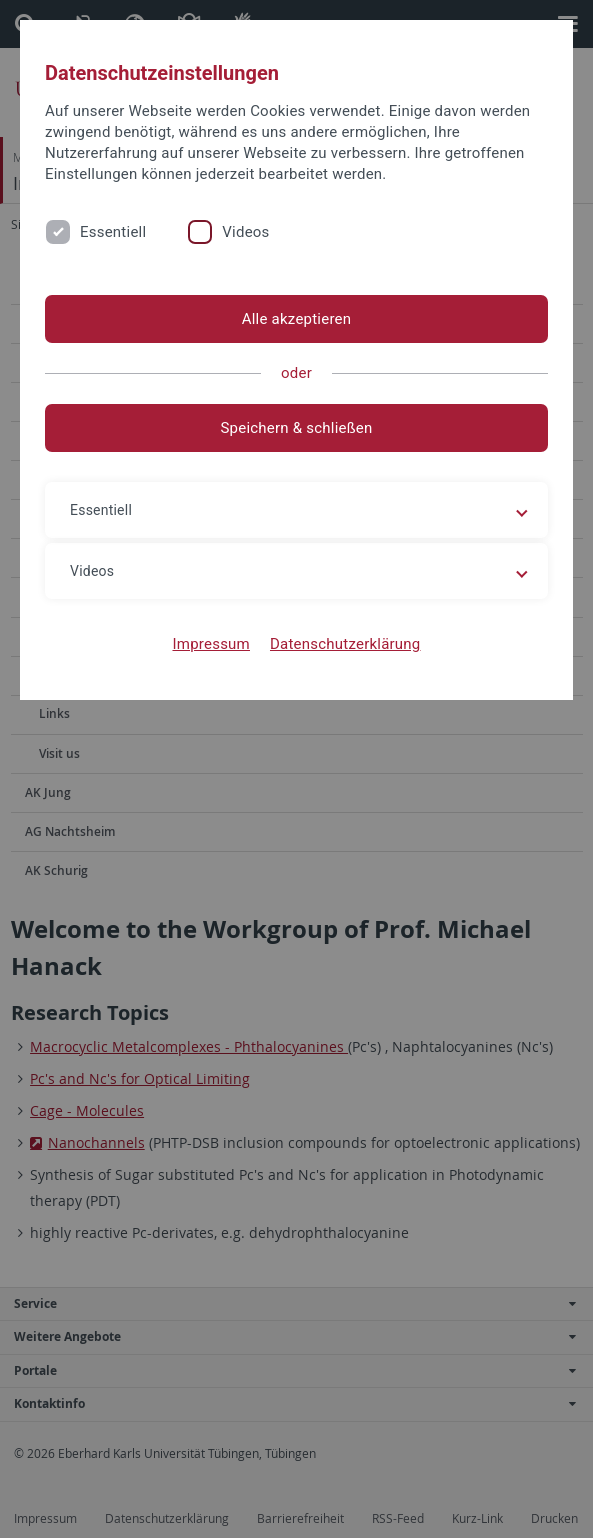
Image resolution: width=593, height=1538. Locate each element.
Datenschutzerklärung (345, 644)
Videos (245, 232)
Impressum (211, 644)
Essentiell (113, 232)
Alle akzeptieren (297, 319)
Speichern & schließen (296, 428)
